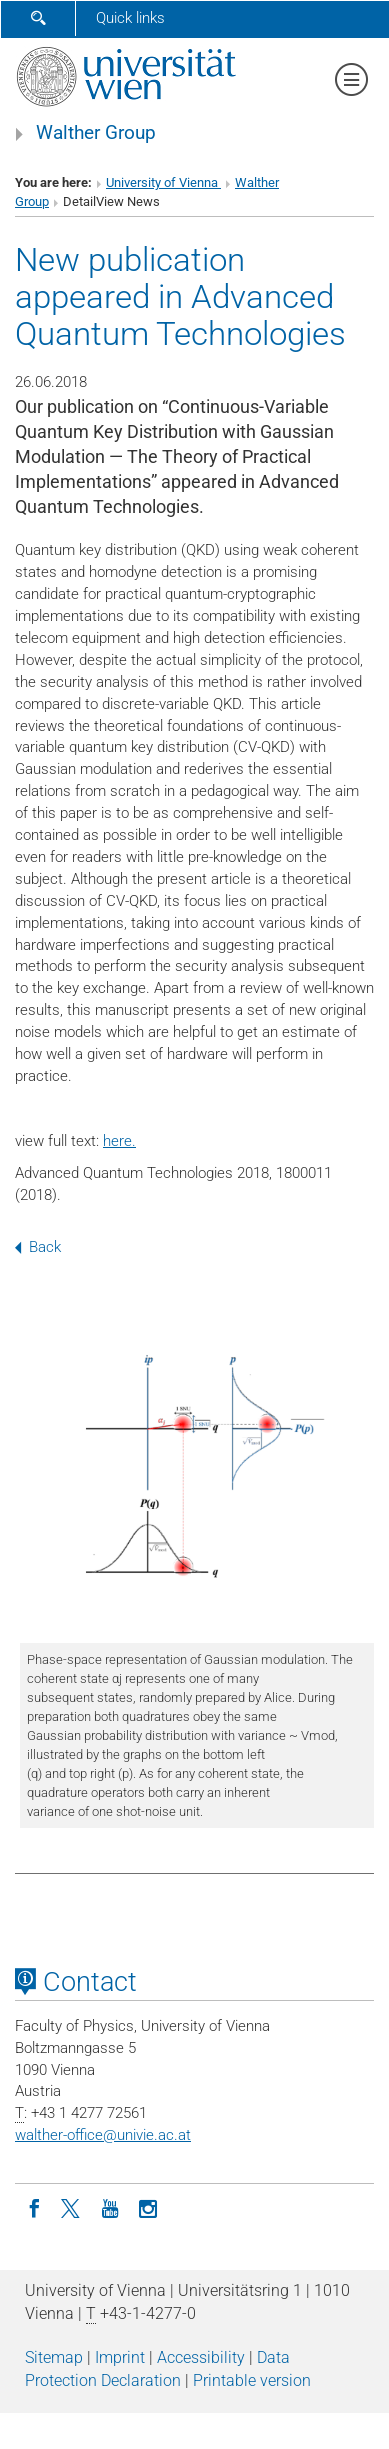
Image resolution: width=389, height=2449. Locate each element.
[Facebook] (34, 2207)
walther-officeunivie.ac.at (103, 2135)
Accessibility (201, 2357)
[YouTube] (110, 2207)
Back (38, 1247)
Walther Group (96, 133)
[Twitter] (72, 2207)
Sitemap (54, 2357)
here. (119, 1141)
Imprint (120, 2357)
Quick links (130, 18)
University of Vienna (163, 182)
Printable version (252, 2380)
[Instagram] (148, 2207)
